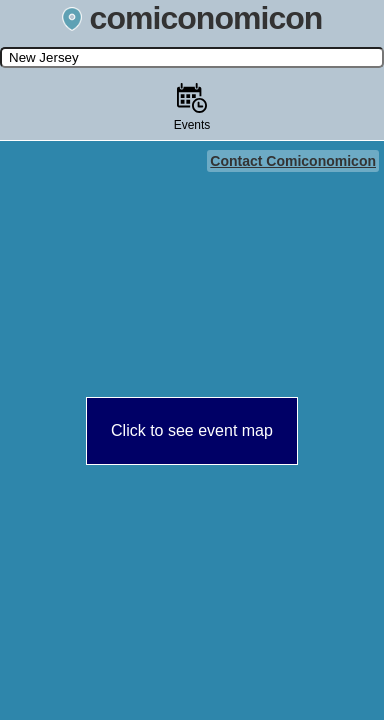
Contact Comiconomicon (293, 161)
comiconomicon (192, 18)
